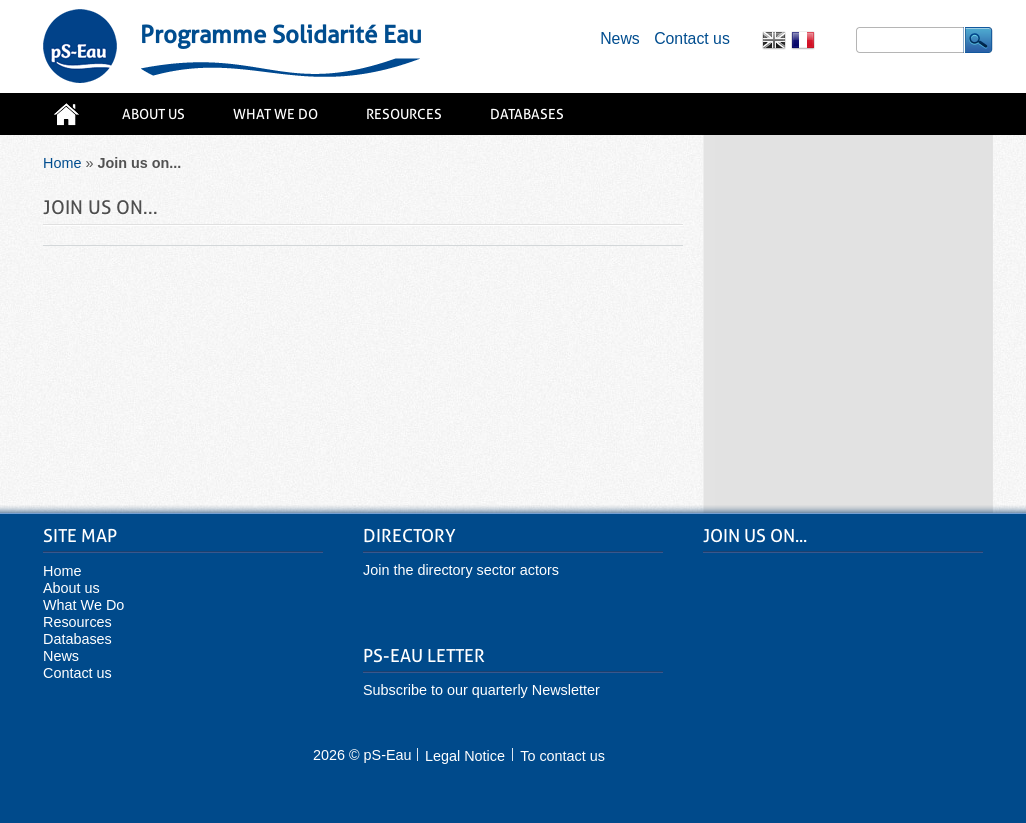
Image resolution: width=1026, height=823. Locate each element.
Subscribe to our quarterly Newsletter (481, 690)
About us (153, 114)
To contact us (562, 756)
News (620, 38)
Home (66, 122)
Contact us (692, 38)
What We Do (275, 114)
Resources (404, 114)
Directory (409, 535)
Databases (527, 114)
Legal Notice (465, 756)
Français (803, 35)
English (774, 35)
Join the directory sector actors (461, 570)
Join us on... (755, 535)
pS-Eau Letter (424, 655)
